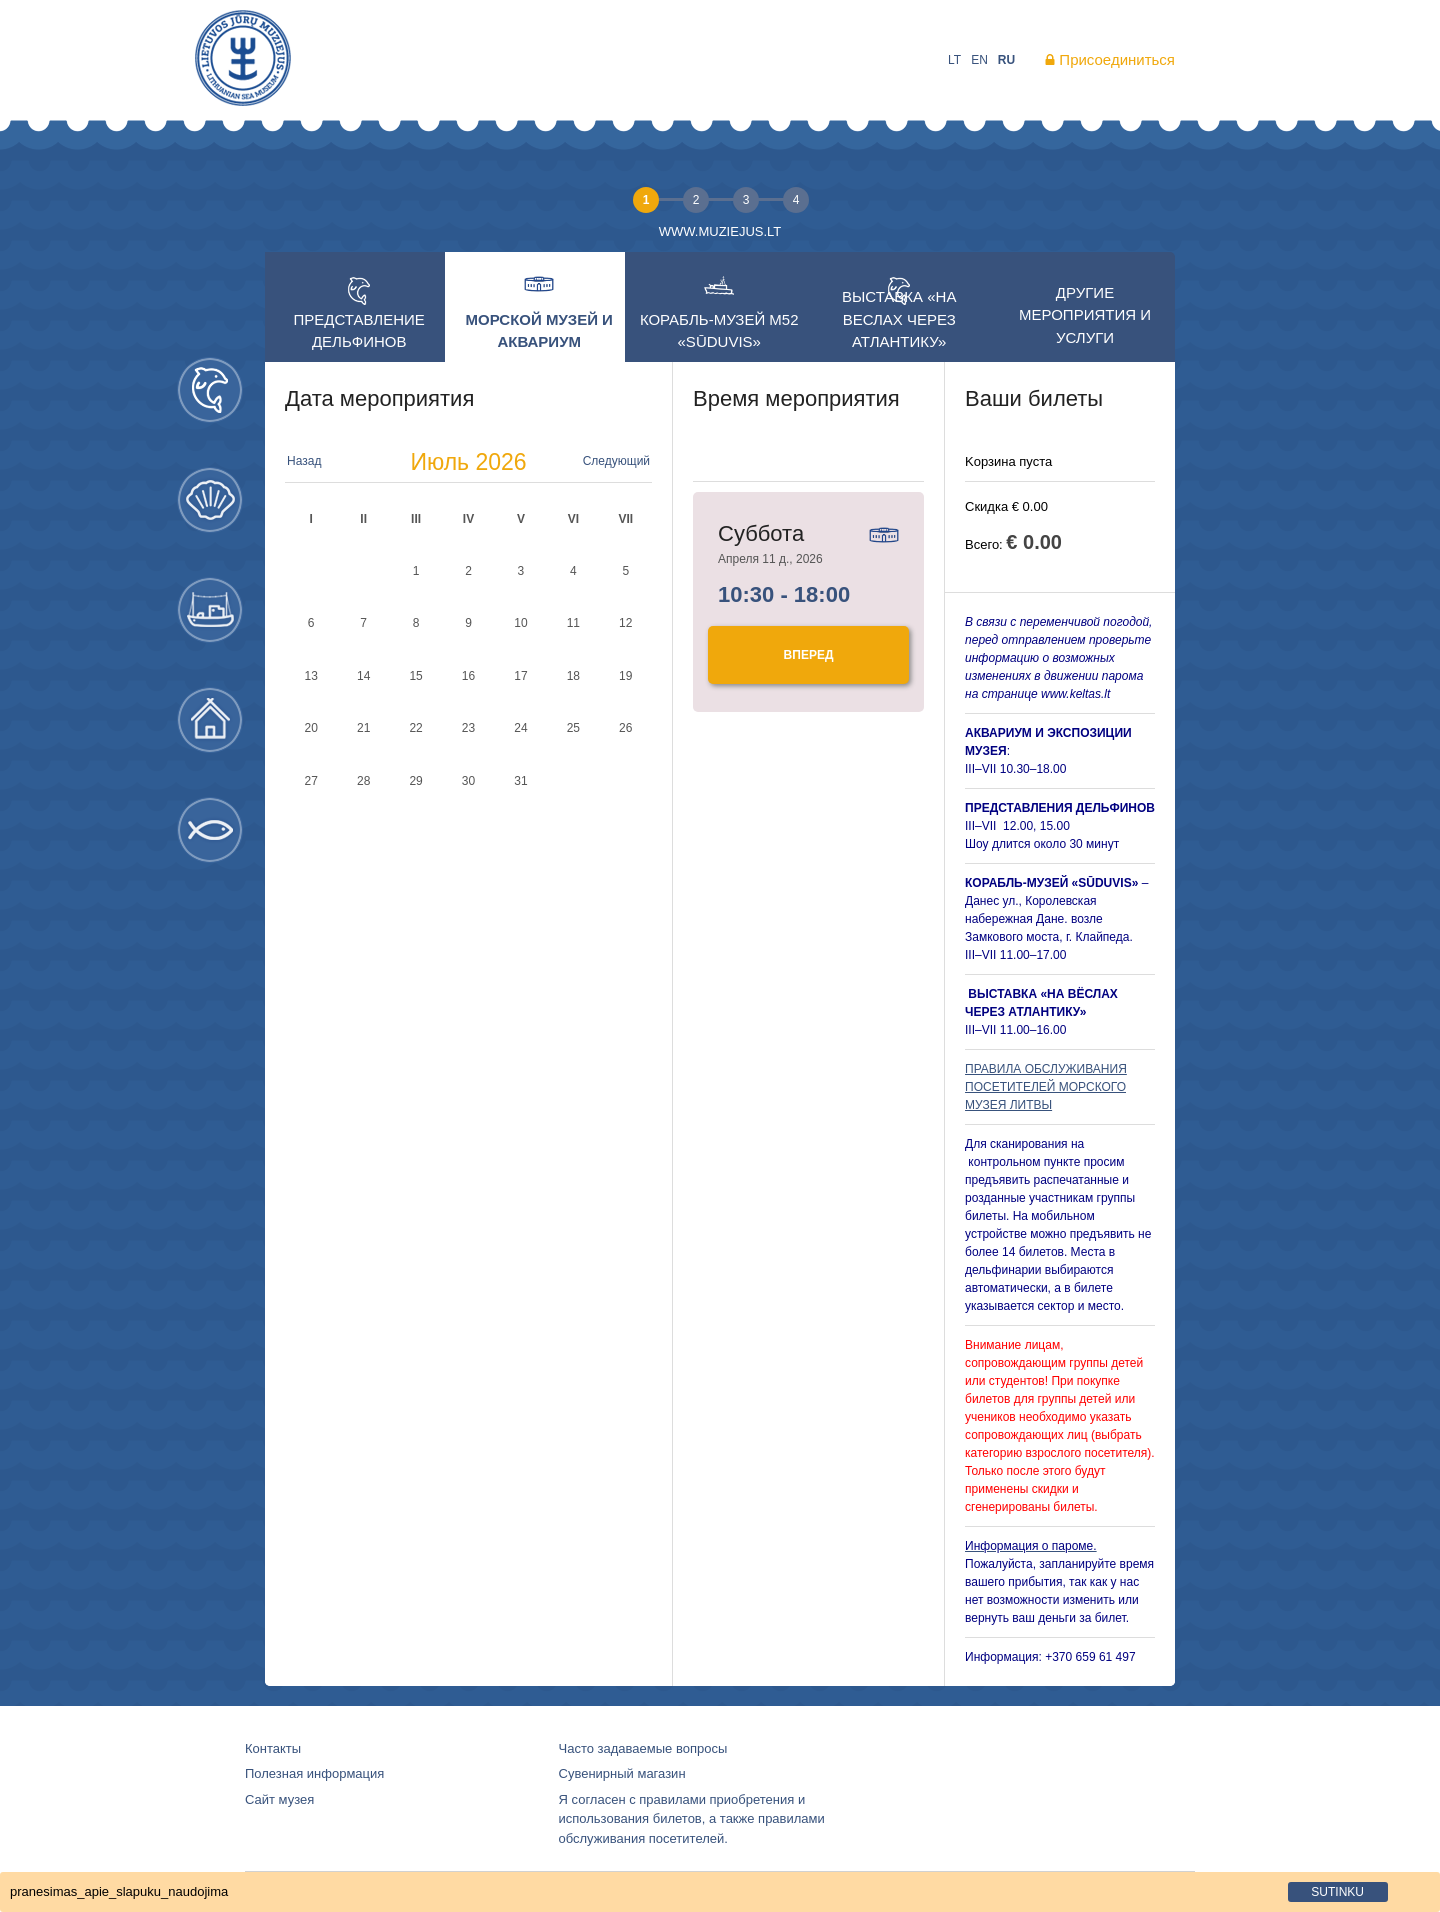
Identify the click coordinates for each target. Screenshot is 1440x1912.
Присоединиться (1117, 59)
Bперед (809, 655)
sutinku (1337, 1892)
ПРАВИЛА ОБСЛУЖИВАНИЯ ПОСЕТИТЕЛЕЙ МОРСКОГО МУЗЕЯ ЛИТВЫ (1046, 1087)
